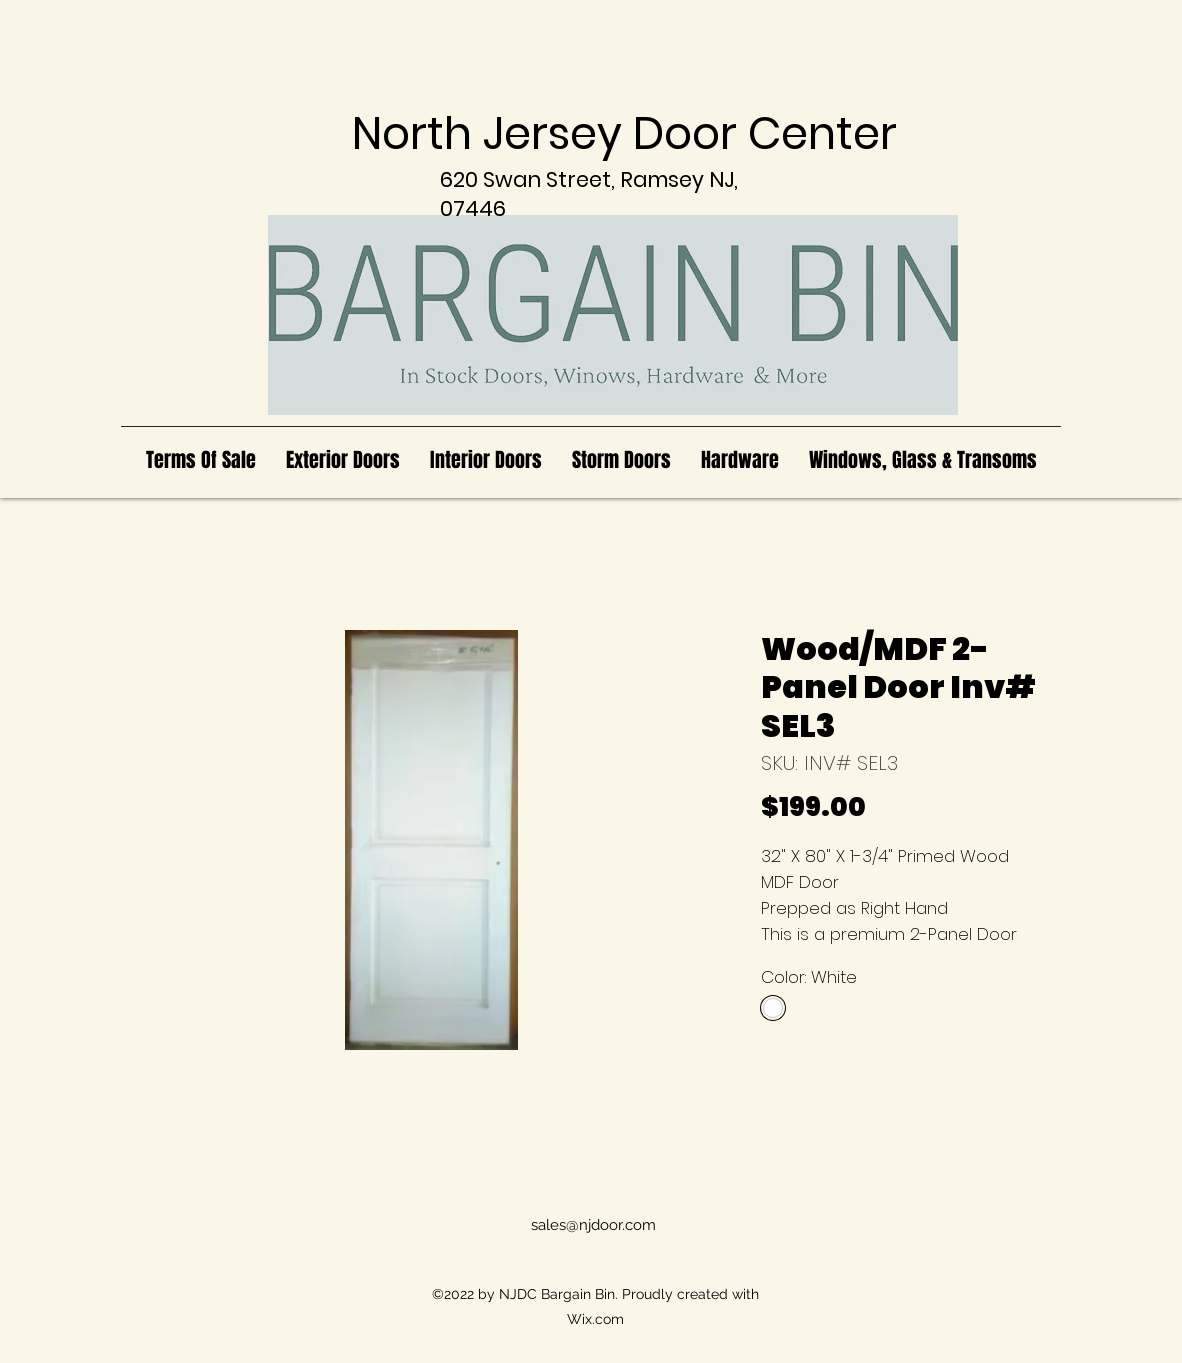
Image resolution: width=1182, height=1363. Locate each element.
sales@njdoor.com (593, 1225)
